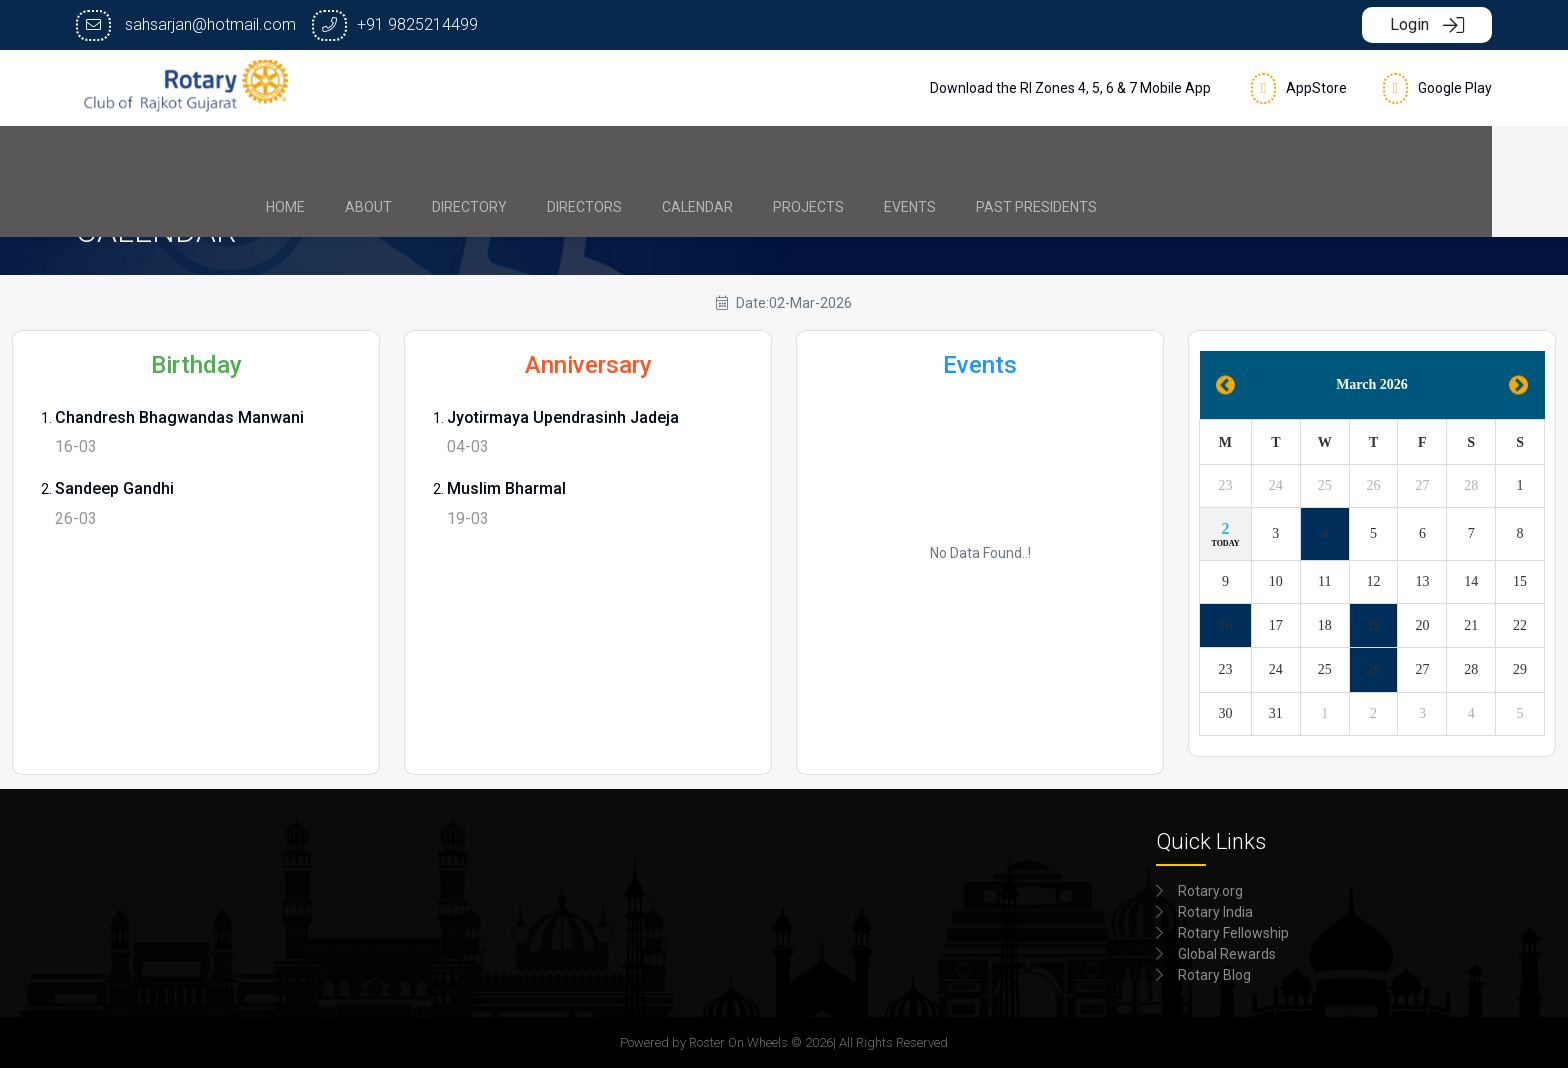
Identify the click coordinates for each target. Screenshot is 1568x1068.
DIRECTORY (572, 156)
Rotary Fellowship (1233, 933)
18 (1325, 625)
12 (1374, 581)
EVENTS (1013, 156)
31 (1276, 713)
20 (1422, 625)
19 (1374, 625)
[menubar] (784, 156)
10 (1276, 581)
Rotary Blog (1214, 975)
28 (1471, 485)
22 (1520, 625)
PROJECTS (911, 156)
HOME (388, 156)
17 (1276, 625)
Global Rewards (1227, 954)
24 (1276, 485)
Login (1427, 24)
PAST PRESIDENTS (1139, 156)
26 (1374, 485)
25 (1325, 485)
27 (1422, 485)
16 (1225, 625)
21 (1471, 625)
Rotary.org (1210, 891)
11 (1324, 581)
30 (1225, 713)
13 (1422, 581)
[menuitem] (388, 156)
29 (1520, 669)
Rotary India (1215, 912)
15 (1520, 581)
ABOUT (471, 156)
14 (1471, 581)
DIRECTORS (687, 156)
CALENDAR (800, 156)
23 (1225, 485)
